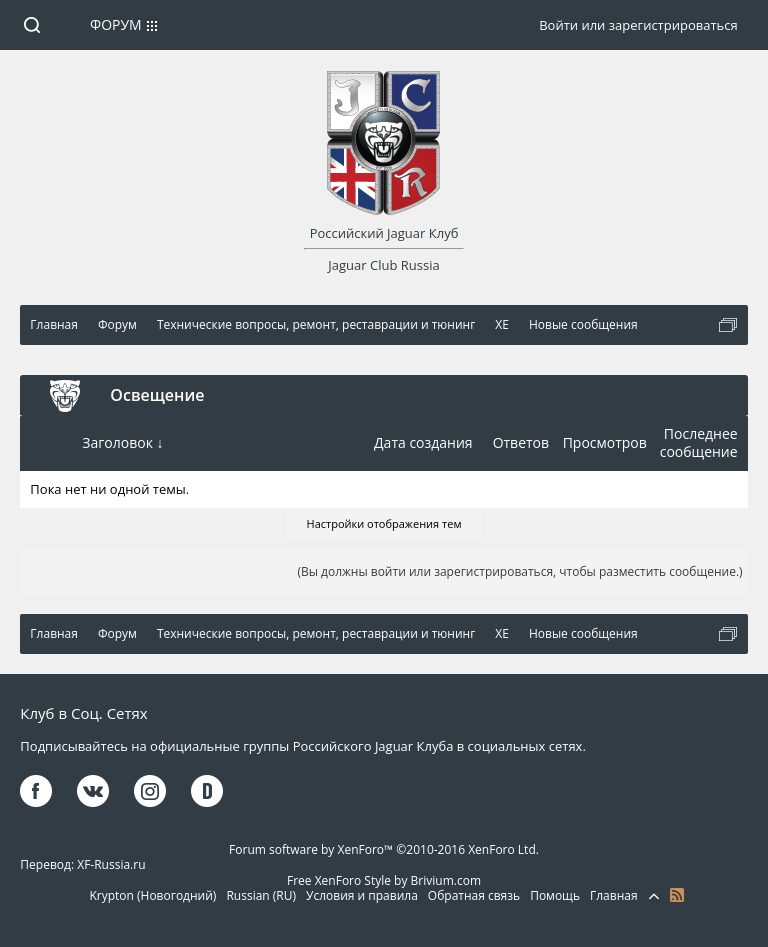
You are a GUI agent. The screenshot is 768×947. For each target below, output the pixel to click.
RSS (677, 895)
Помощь (555, 895)
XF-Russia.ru (111, 864)
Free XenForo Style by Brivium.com (384, 880)
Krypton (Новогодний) (152, 895)
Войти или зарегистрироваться (638, 25)
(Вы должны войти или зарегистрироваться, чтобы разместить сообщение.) (519, 571)
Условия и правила (362, 895)
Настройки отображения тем (384, 523)
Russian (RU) (261, 895)
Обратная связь (474, 895)
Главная (614, 895)
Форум (116, 24)
